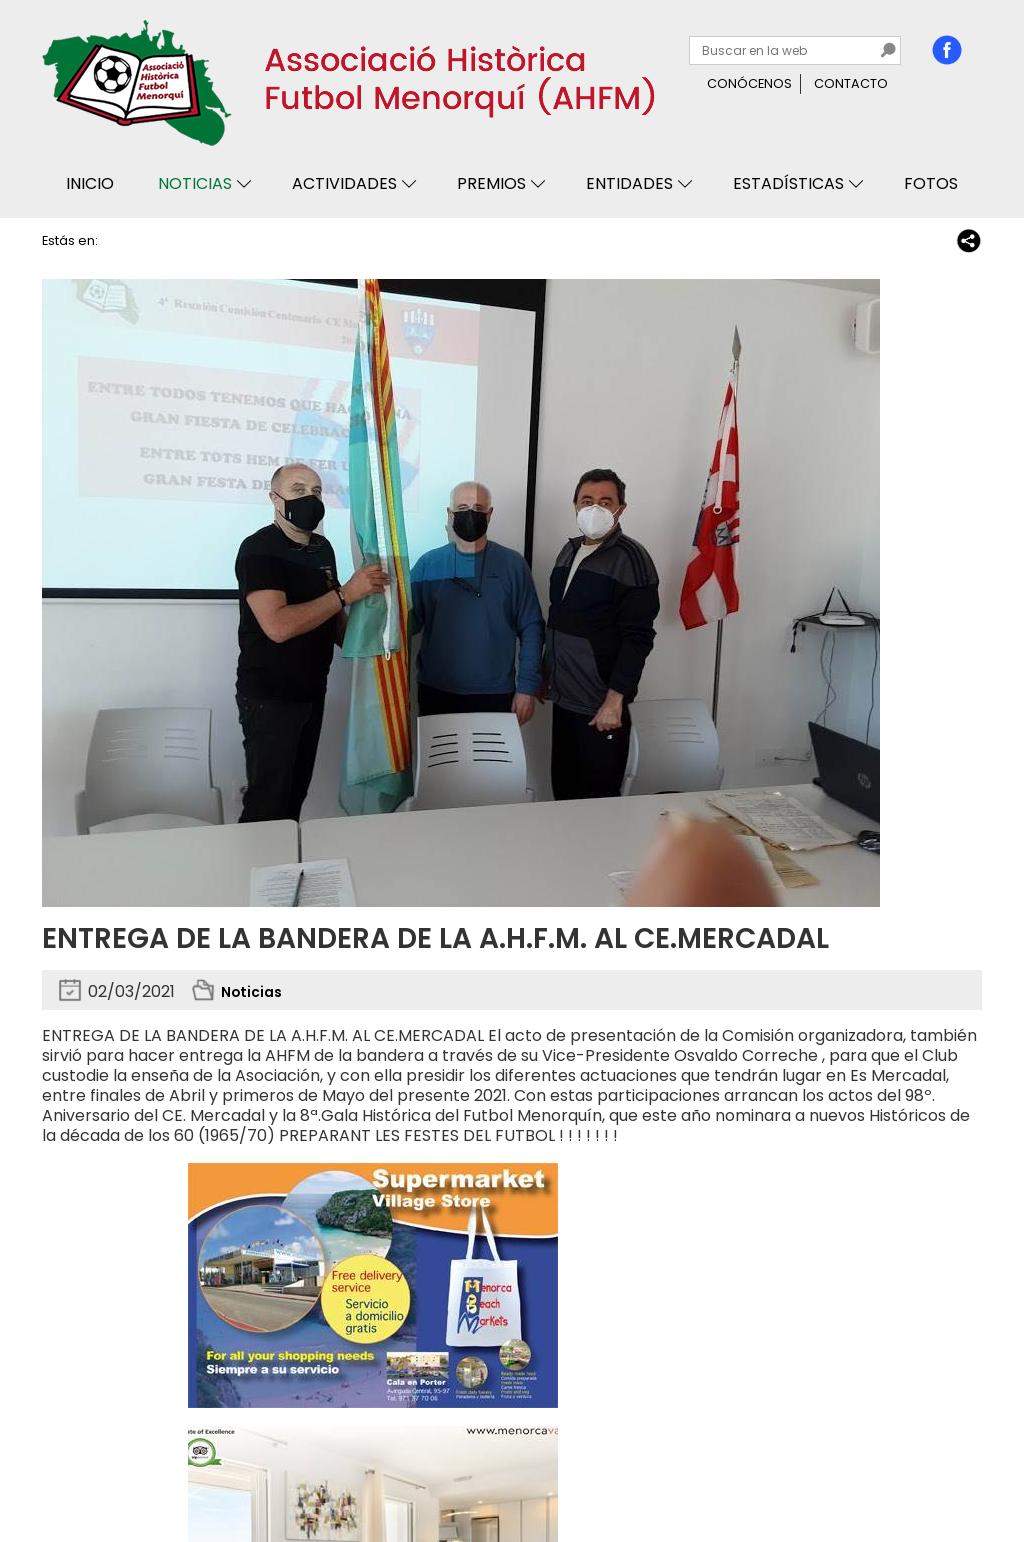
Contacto (851, 83)
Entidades (629, 183)
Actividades (344, 183)
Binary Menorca (928, 1469)
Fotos (931, 183)
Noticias (195, 183)
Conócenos (749, 83)
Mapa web (354, 1469)
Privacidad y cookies (118, 1469)
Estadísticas (788, 183)
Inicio (90, 183)
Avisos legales (254, 1469)
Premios (491, 183)
